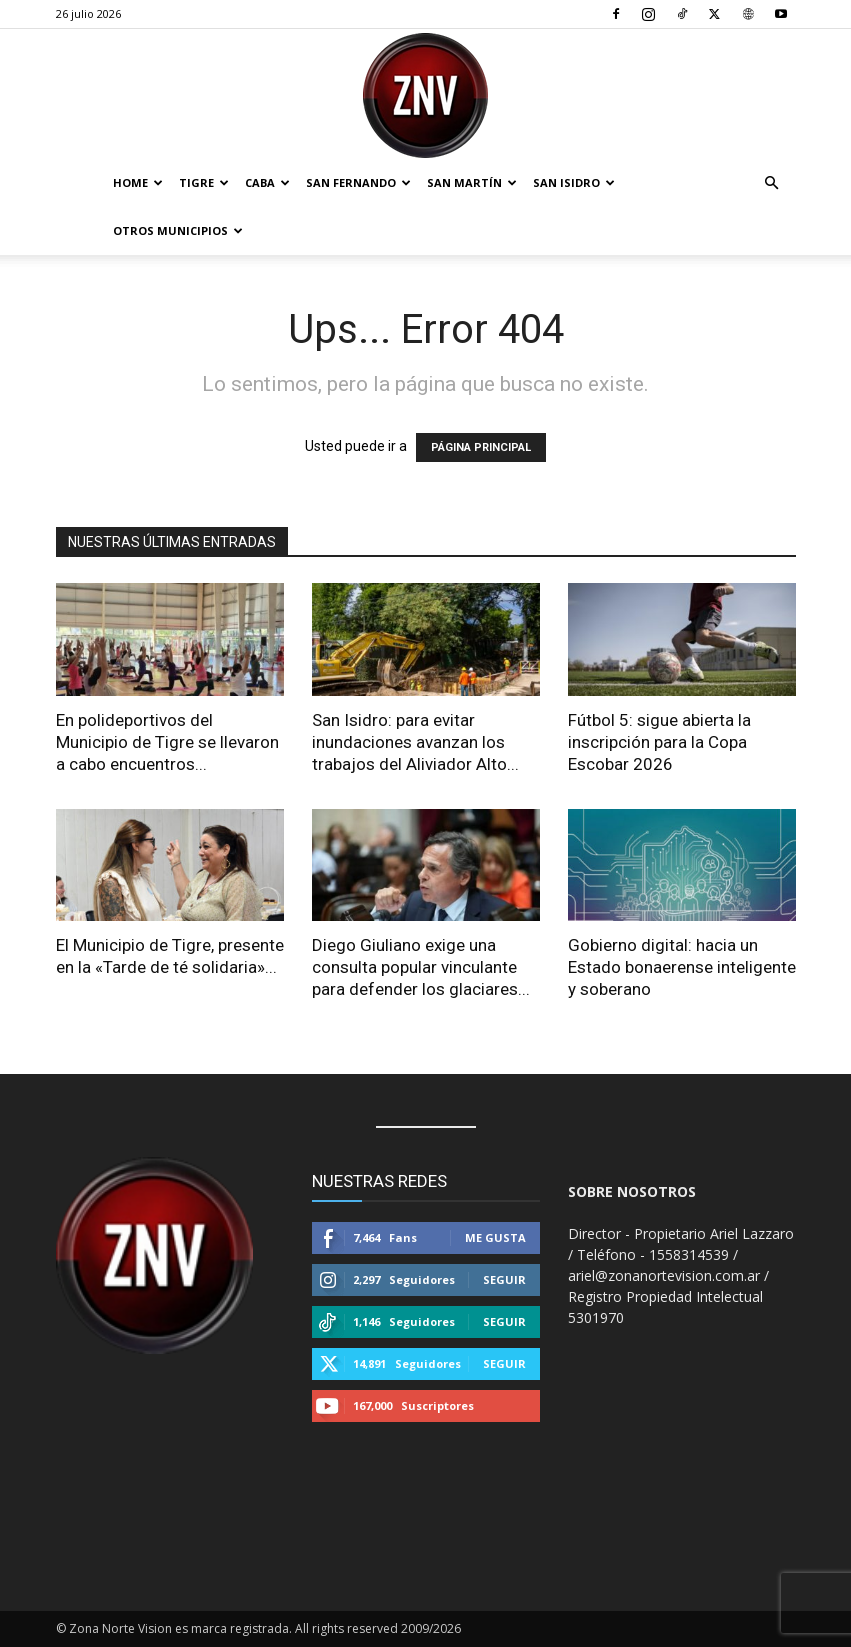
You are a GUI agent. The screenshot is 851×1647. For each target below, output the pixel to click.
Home (138, 182)
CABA (267, 182)
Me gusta (495, 1237)
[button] (772, 183)
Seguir (504, 1279)
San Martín (472, 182)
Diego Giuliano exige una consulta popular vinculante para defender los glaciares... (421, 967)
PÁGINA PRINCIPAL (481, 447)
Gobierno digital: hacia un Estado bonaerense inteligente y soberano (682, 967)
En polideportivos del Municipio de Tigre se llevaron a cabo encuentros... (167, 742)
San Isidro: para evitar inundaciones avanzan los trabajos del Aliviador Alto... (415, 742)
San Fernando (358, 182)
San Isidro (574, 182)
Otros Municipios (178, 230)
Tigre (204, 182)
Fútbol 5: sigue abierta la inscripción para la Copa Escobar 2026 (659, 742)
